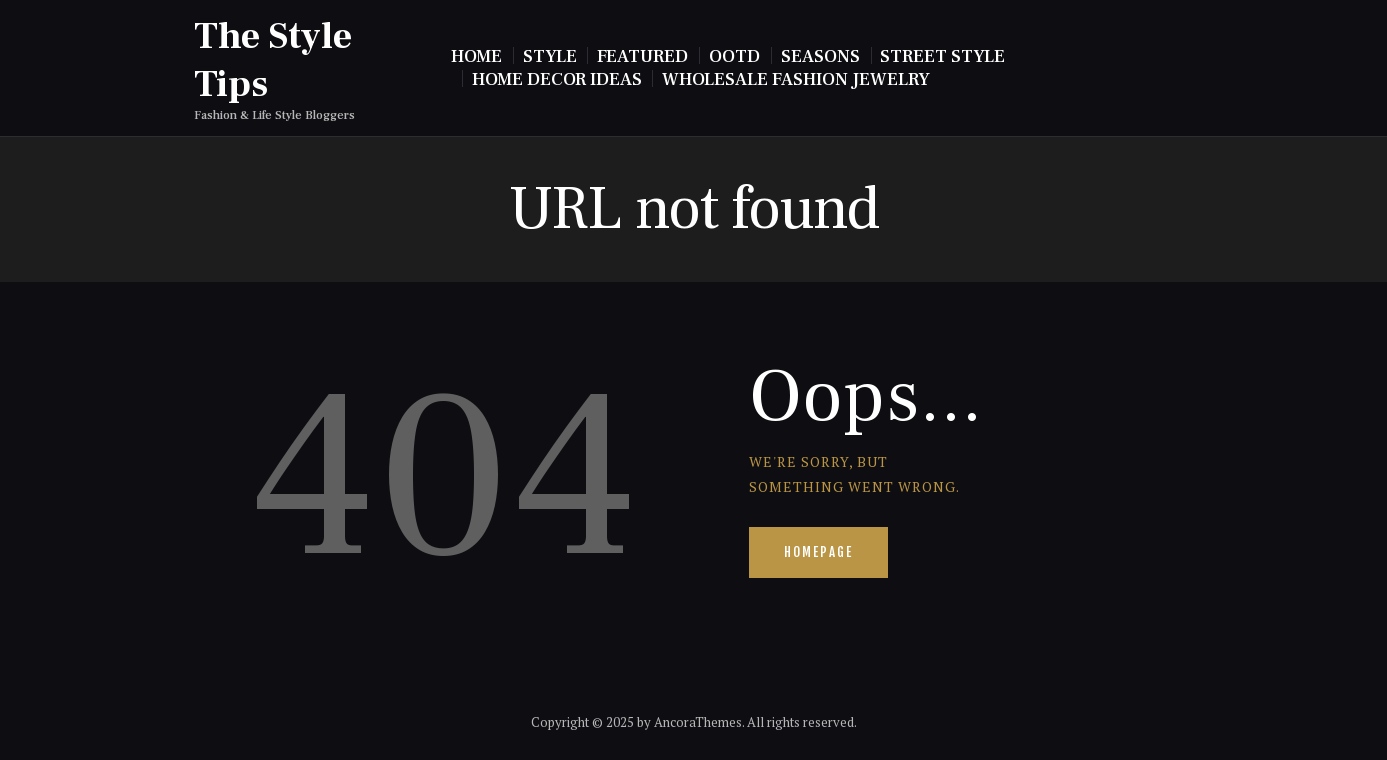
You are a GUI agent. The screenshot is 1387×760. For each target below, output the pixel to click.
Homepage (818, 552)
